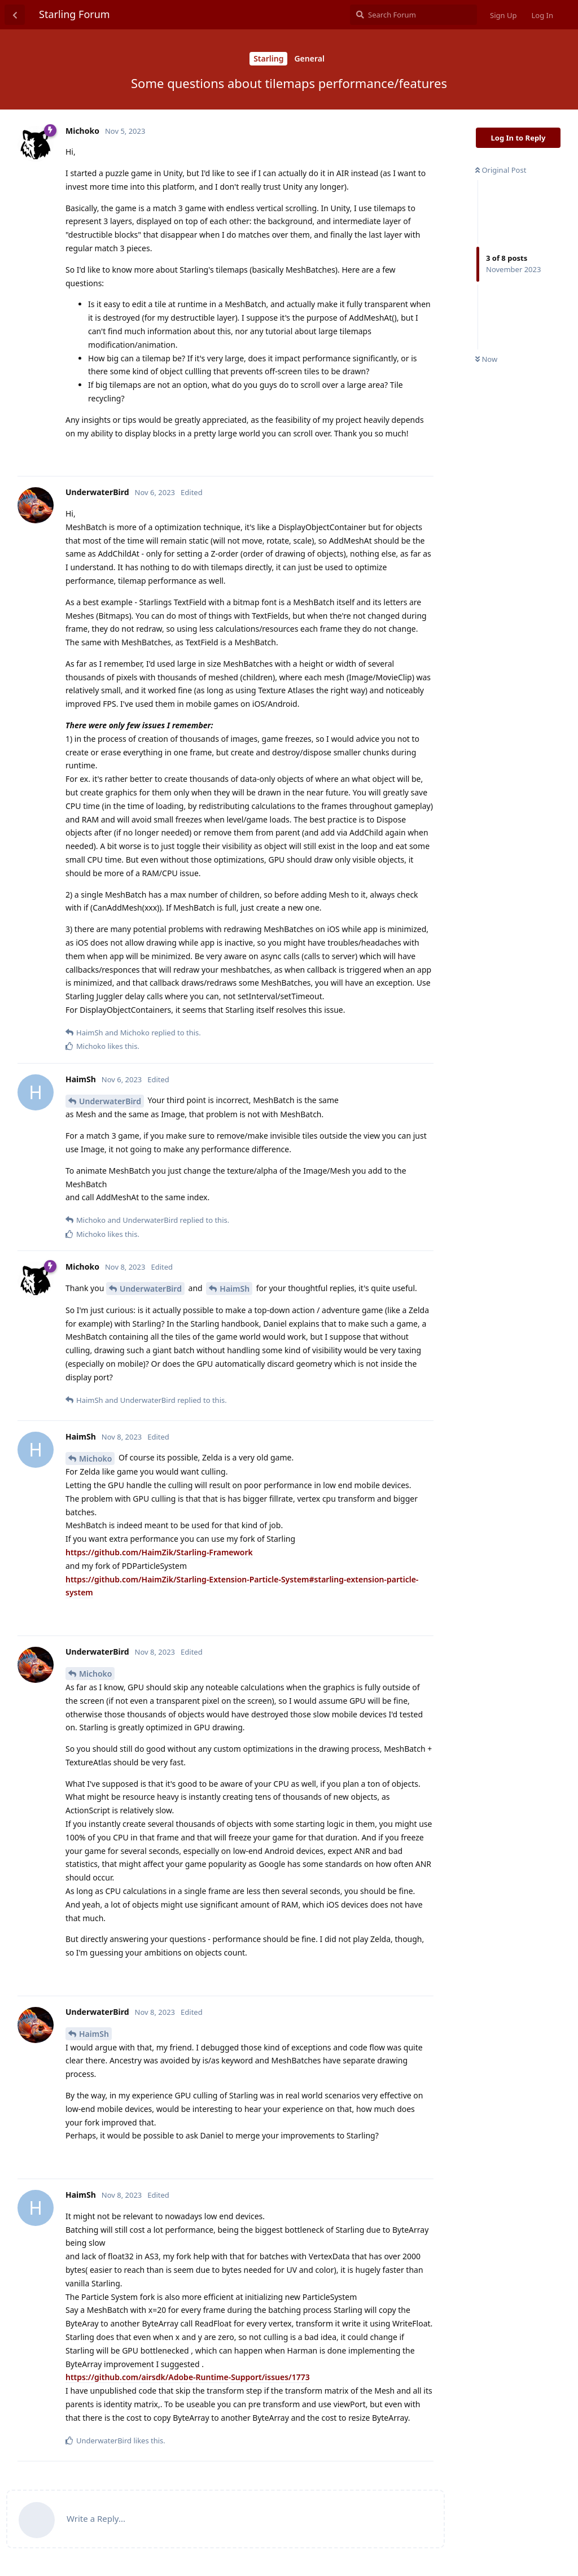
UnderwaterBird (110, 1101)
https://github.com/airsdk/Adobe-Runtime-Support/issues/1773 (187, 2377)
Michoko (95, 1458)
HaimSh (234, 1288)
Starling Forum (74, 14)
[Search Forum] (413, 15)
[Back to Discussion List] (15, 15)
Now (486, 359)
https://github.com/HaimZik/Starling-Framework (159, 1552)
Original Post (500, 170)
